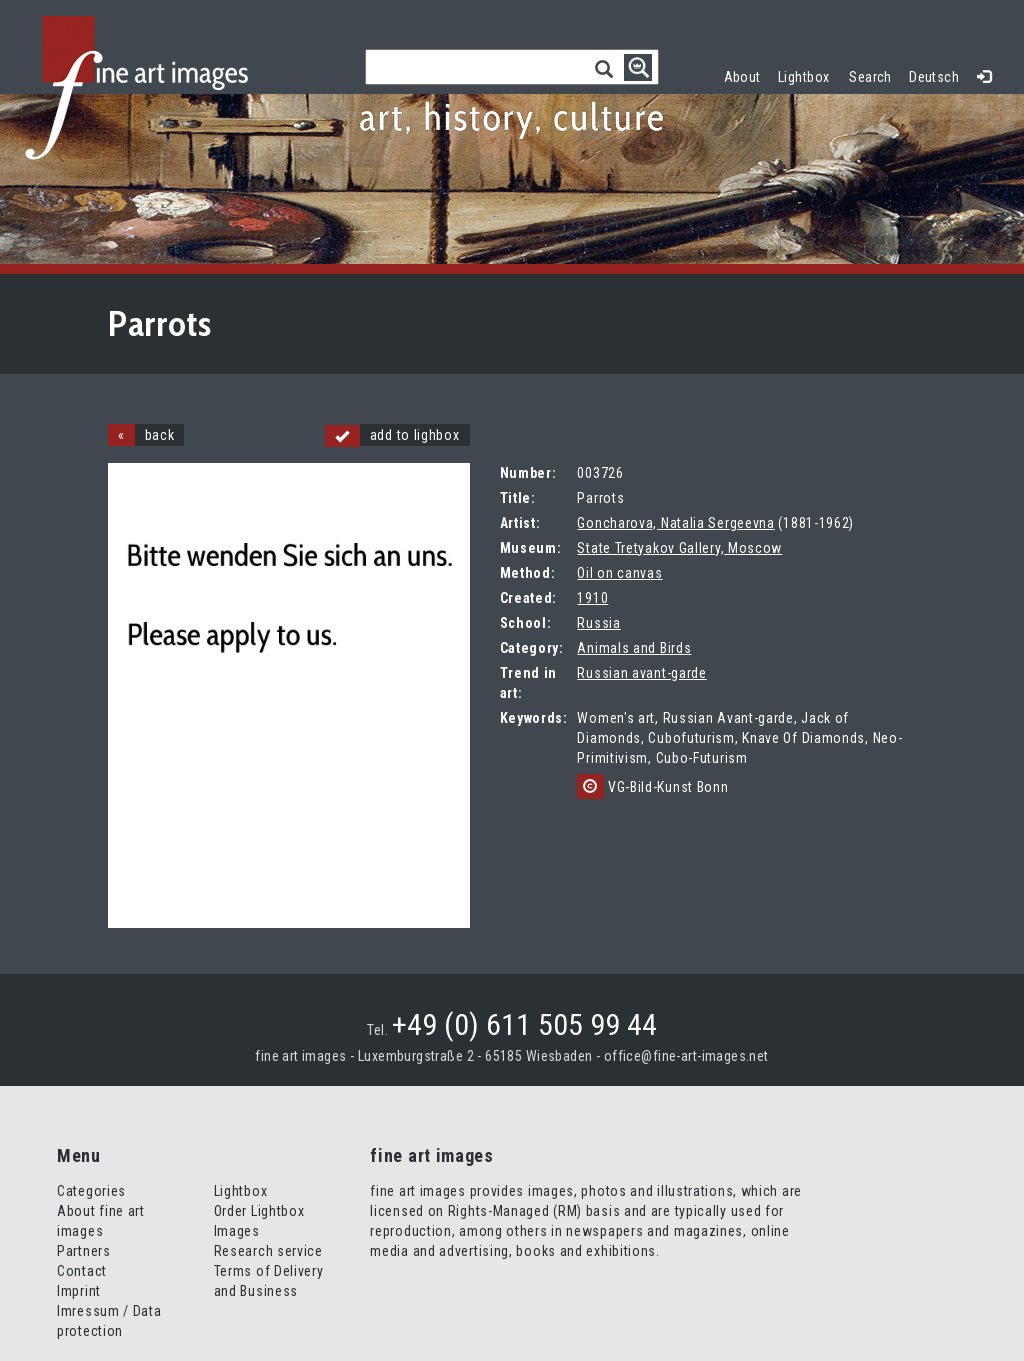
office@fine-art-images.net (686, 1056)
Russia (598, 623)
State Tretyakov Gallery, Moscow (679, 548)
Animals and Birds (634, 648)
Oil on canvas (619, 573)
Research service (268, 1251)
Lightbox (808, 74)
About (742, 77)
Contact (82, 1271)
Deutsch (934, 77)
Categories (91, 1191)
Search (870, 77)
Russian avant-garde (641, 673)
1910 (592, 598)
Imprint (79, 1291)
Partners (84, 1251)
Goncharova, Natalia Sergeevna (675, 523)
